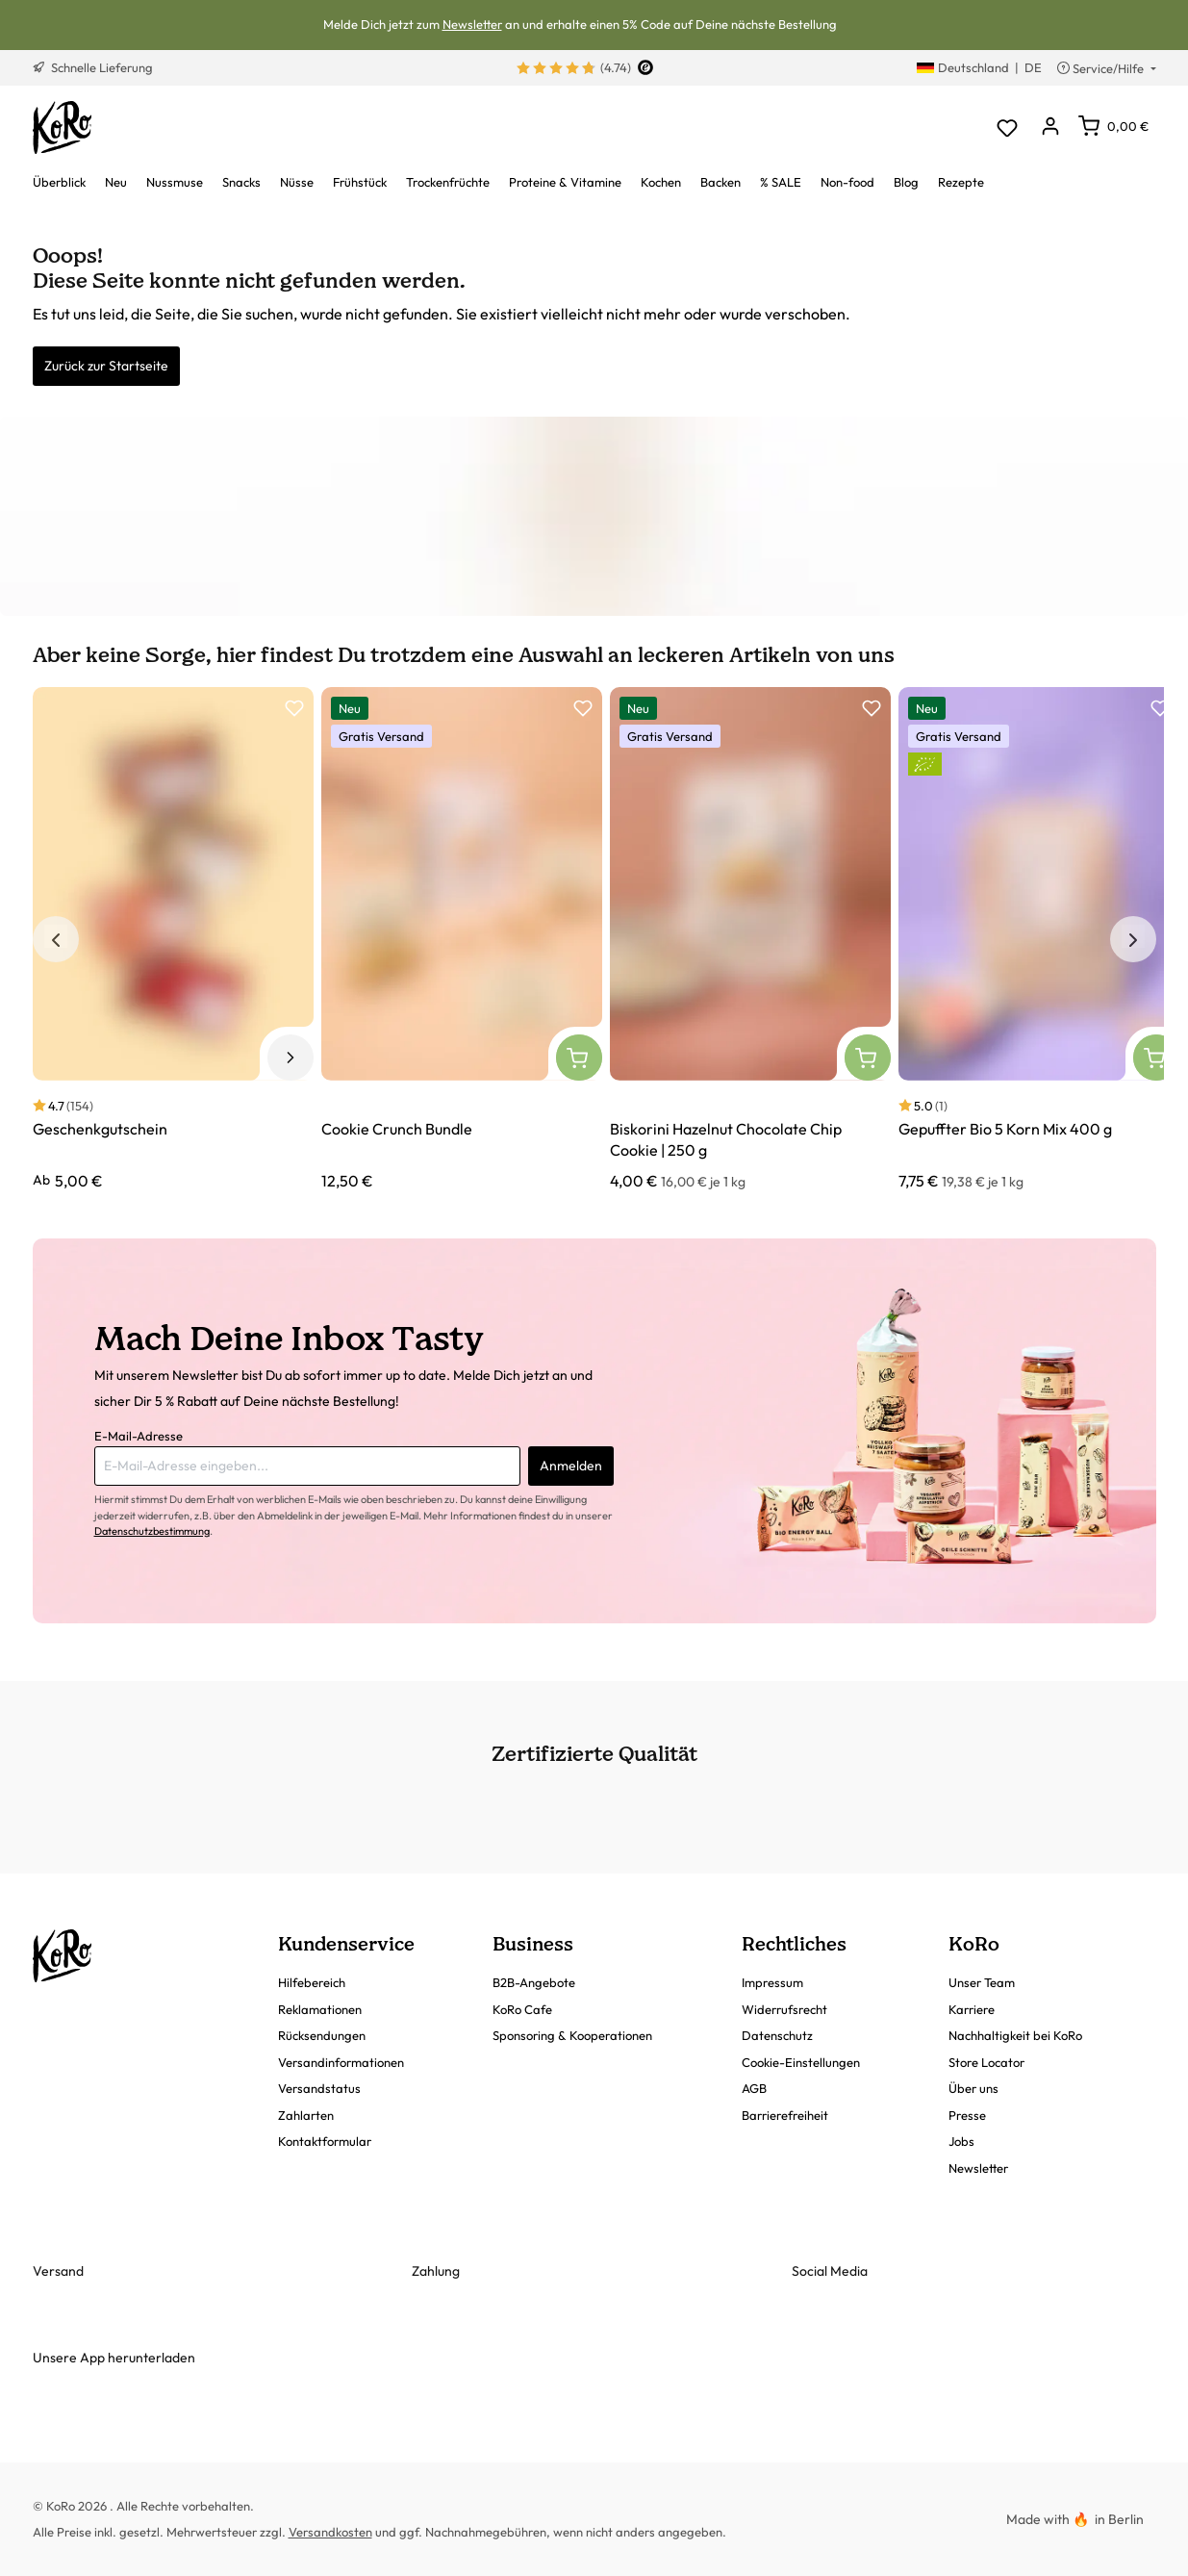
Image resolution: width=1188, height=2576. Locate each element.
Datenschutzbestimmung (152, 1531)
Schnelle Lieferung (93, 67)
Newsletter (472, 24)
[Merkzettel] (1007, 127)
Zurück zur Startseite (106, 365)
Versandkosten (330, 2531)
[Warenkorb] (1113, 126)
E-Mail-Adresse (138, 1435)
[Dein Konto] (1051, 127)
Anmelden (571, 1465)
